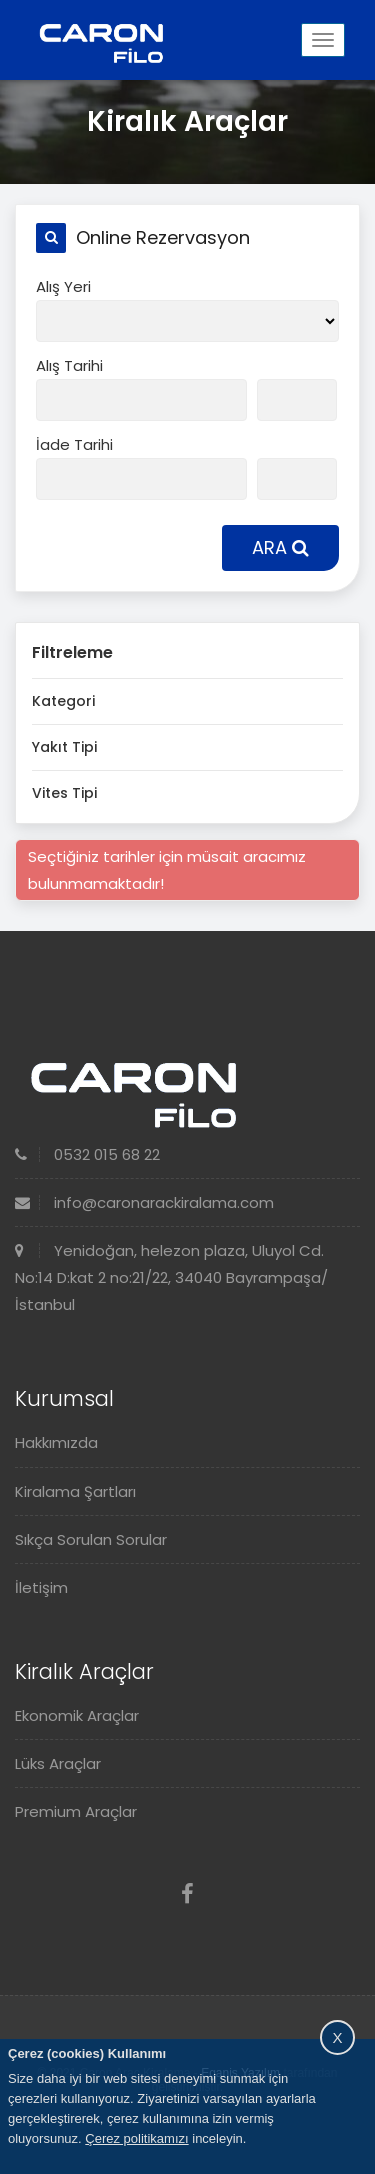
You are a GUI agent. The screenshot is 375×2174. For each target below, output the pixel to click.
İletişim (41, 1587)
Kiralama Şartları (75, 1491)
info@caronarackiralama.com (144, 1202)
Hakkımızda (56, 1442)
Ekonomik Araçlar (77, 1715)
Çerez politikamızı (136, 2138)
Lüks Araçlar (58, 1763)
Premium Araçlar (76, 1811)
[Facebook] (187, 1894)
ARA (280, 547)
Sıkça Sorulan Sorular (91, 1539)
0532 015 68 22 (87, 1154)
